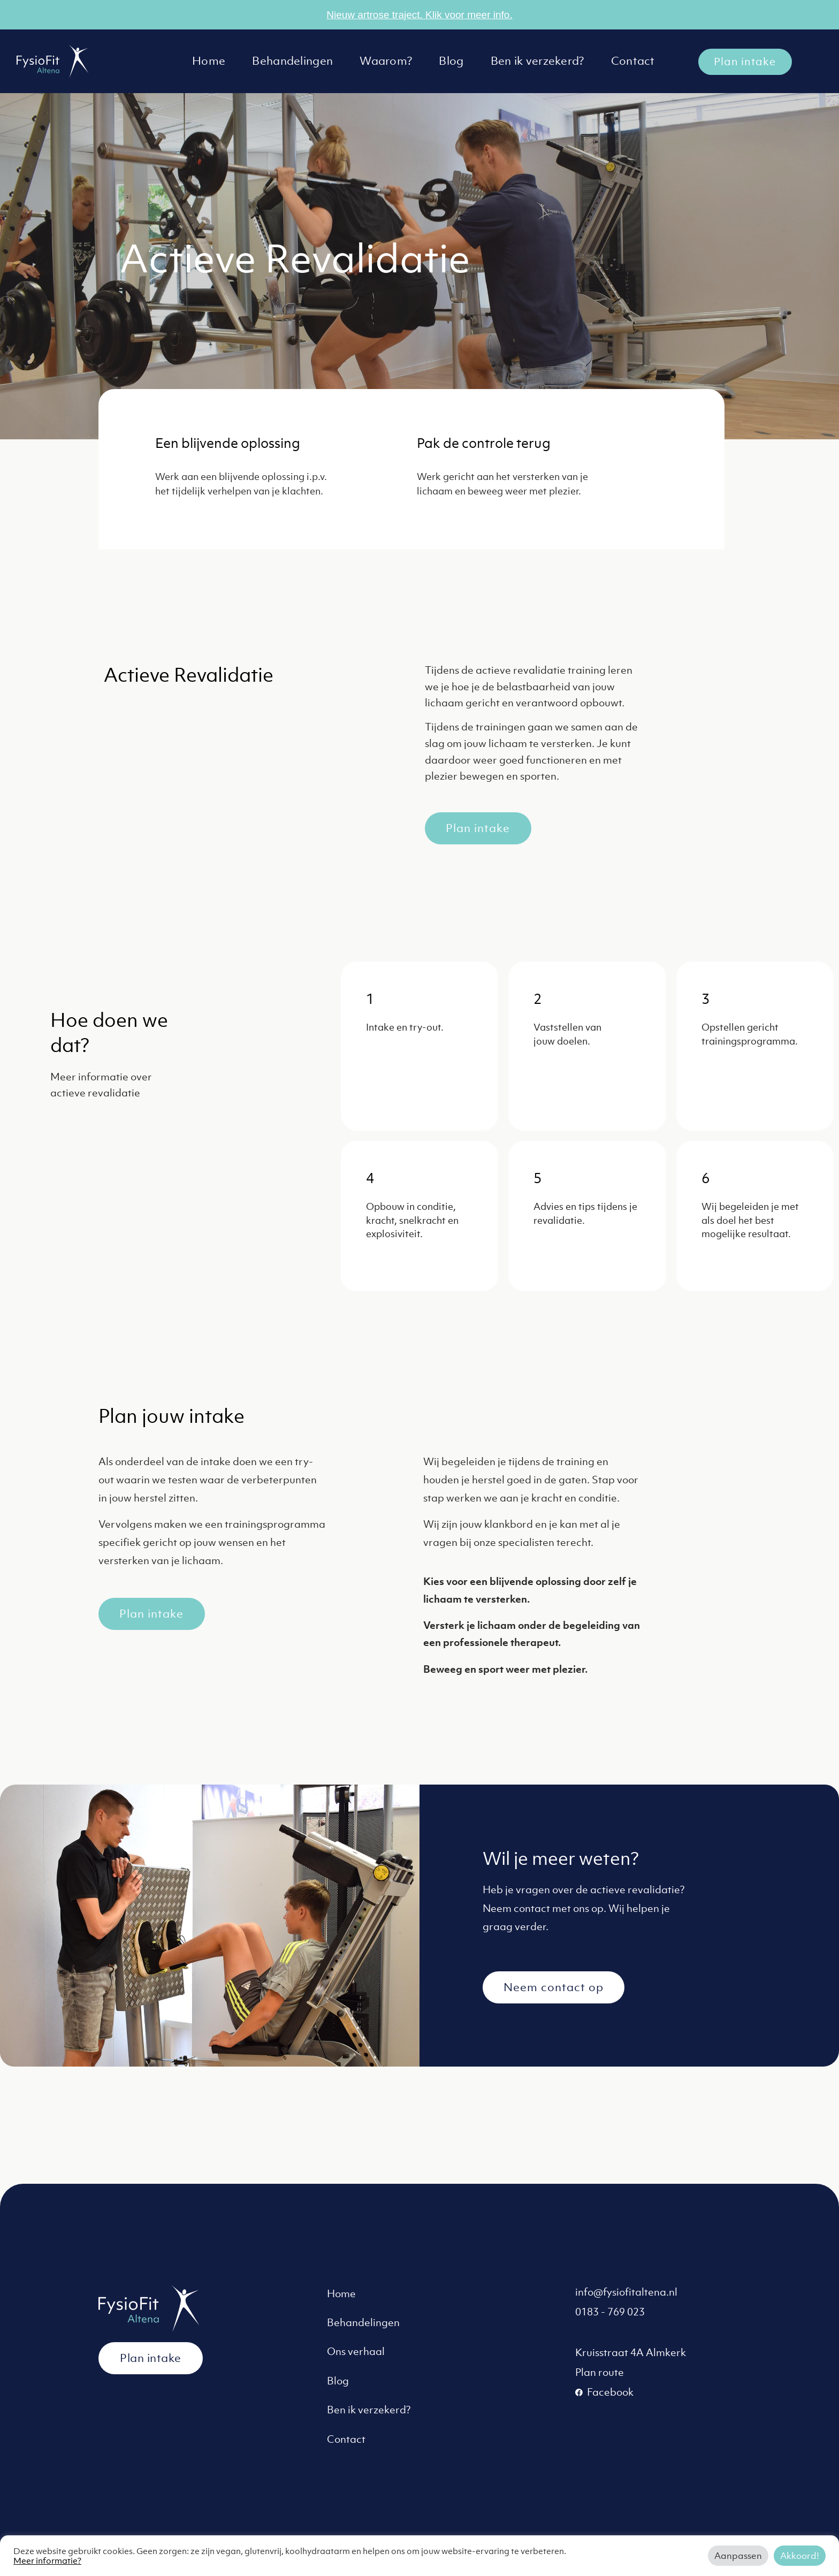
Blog (451, 61)
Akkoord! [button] (799, 2556)
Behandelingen (292, 61)
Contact (633, 61)
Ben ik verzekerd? (537, 61)
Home (208, 61)
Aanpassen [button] (738, 2556)
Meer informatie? (47, 2560)
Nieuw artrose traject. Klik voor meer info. (419, 14)
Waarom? (386, 61)
